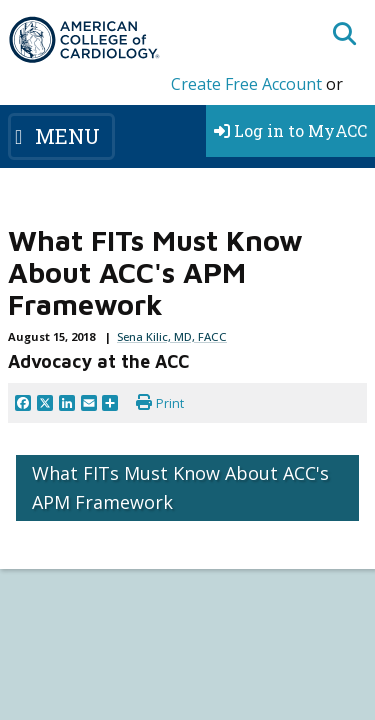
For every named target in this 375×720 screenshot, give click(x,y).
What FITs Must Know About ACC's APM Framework (180, 487)
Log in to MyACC (290, 130)
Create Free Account (246, 84)
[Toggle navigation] (61, 136)
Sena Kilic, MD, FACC (172, 336)
